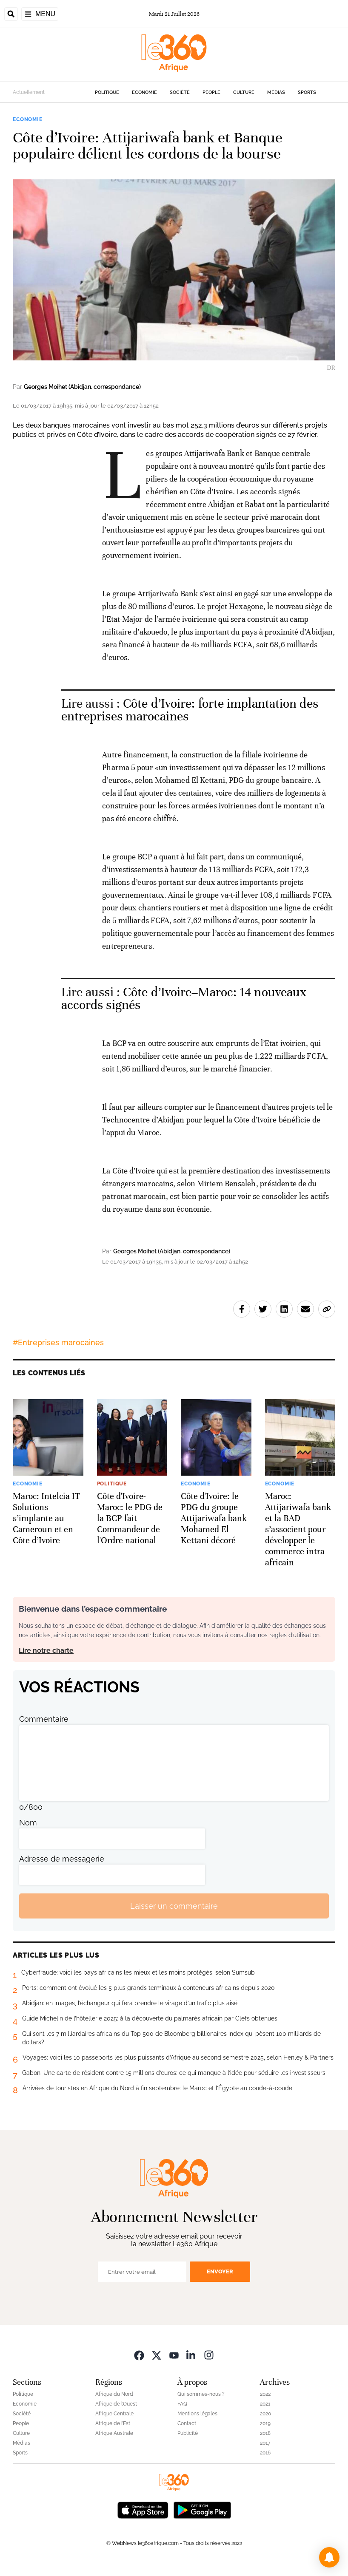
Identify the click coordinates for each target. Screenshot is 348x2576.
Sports (307, 92)
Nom (28, 1822)
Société (180, 92)
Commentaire (43, 1718)
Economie (144, 92)
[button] (329, 2557)
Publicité (187, 2433)
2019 (265, 2423)
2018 (265, 2433)
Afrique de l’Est (112, 2423)
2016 (265, 2453)
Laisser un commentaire (174, 1906)
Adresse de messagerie (61, 1858)
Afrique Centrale (114, 2414)
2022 (265, 2394)
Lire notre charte (46, 1650)
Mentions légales (197, 2414)
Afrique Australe (114, 2433)
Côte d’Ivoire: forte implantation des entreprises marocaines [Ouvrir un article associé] (189, 710)
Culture (243, 92)
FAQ (182, 2404)
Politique (107, 92)
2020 (265, 2414)
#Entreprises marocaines (58, 1342)
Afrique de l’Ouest (116, 2404)
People (211, 92)
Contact (186, 2423)
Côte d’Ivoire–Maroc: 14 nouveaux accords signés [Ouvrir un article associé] (184, 998)
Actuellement (29, 92)
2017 (265, 2443)
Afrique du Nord (114, 2394)
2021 (265, 2404)
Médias (276, 92)
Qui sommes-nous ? (201, 2394)
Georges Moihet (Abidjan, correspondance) (82, 386)
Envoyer (220, 2271)
